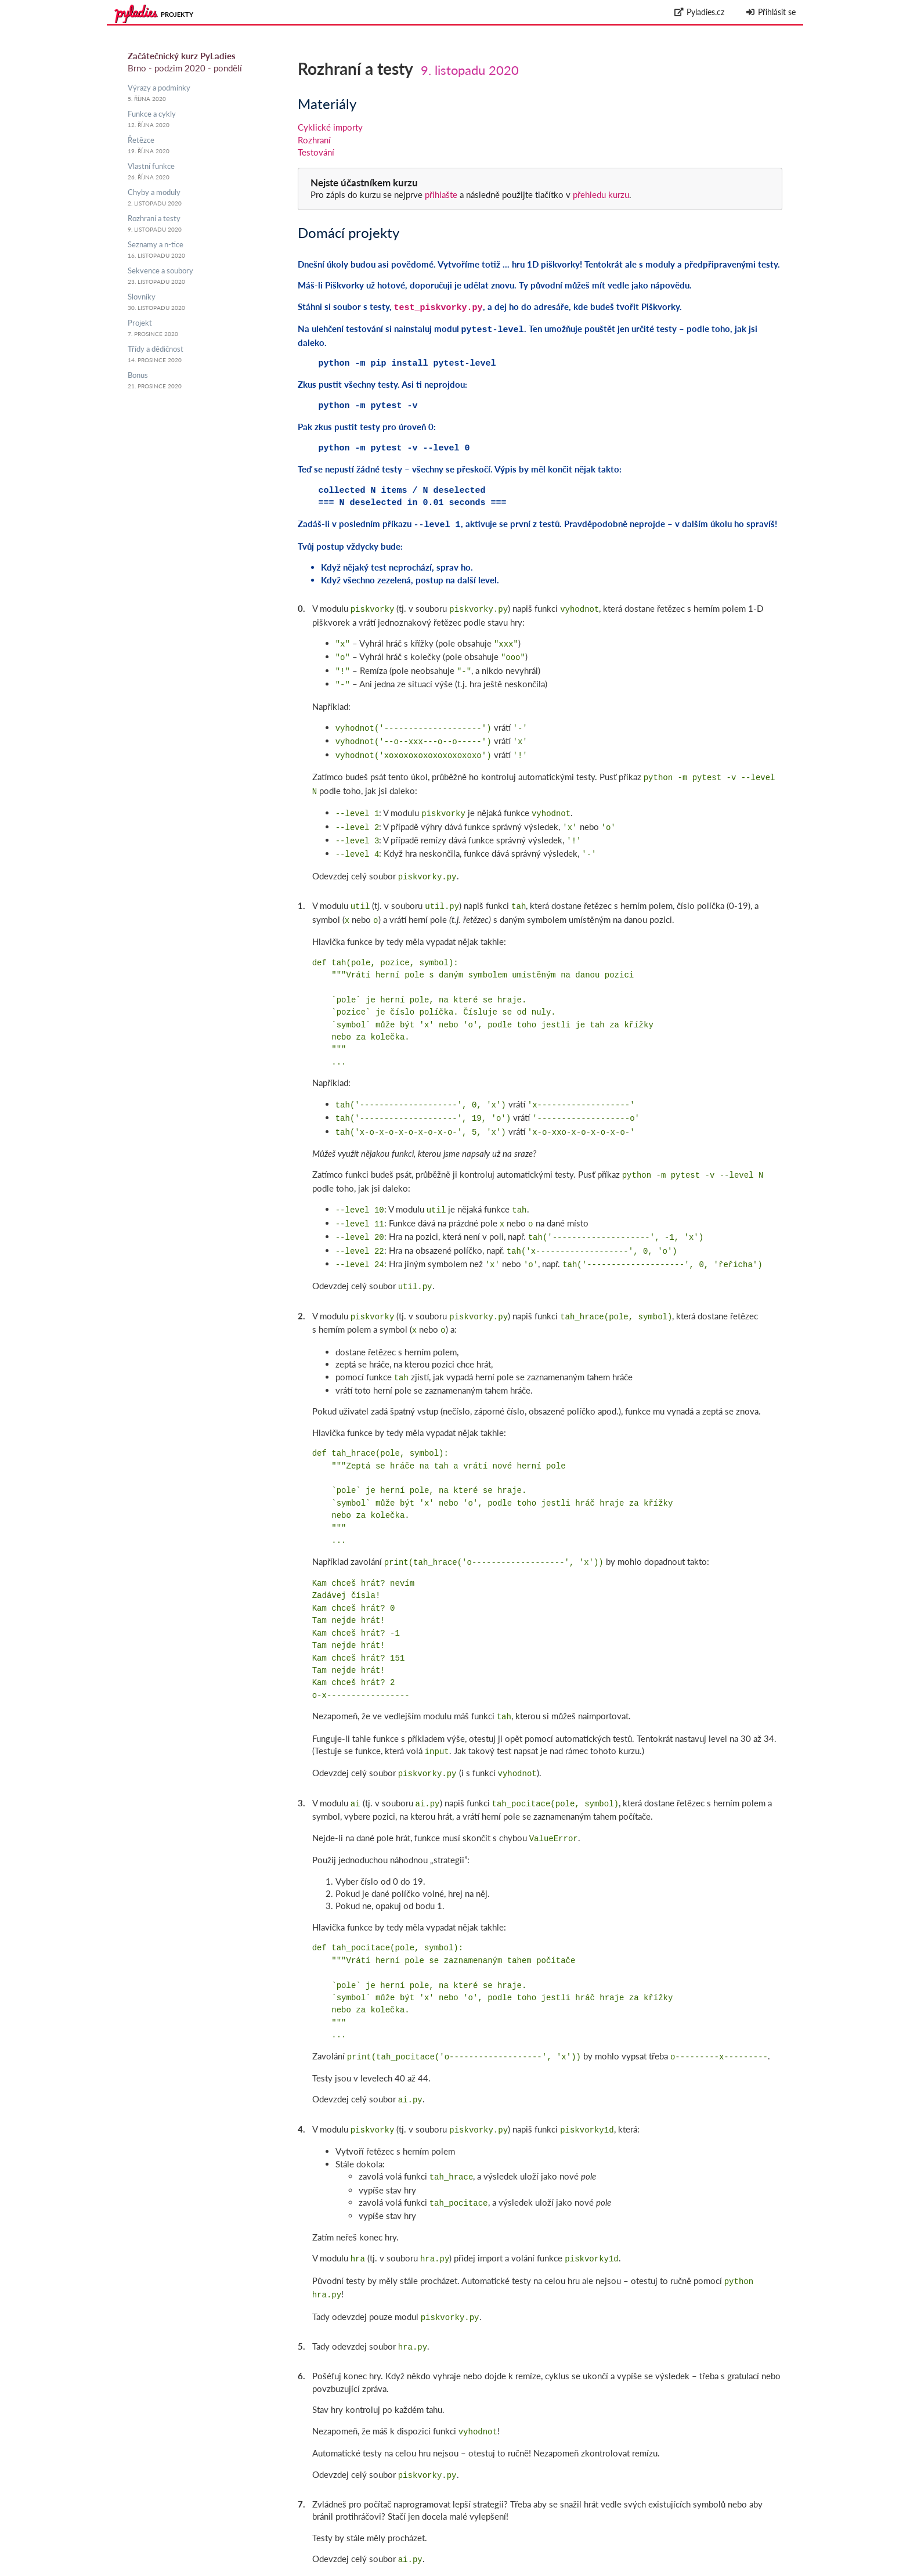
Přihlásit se (770, 12)
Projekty (177, 14)
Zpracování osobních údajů (752, 2570)
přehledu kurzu (599, 194)
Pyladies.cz (699, 12)
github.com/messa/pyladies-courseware (710, 2557)
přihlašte (441, 194)
